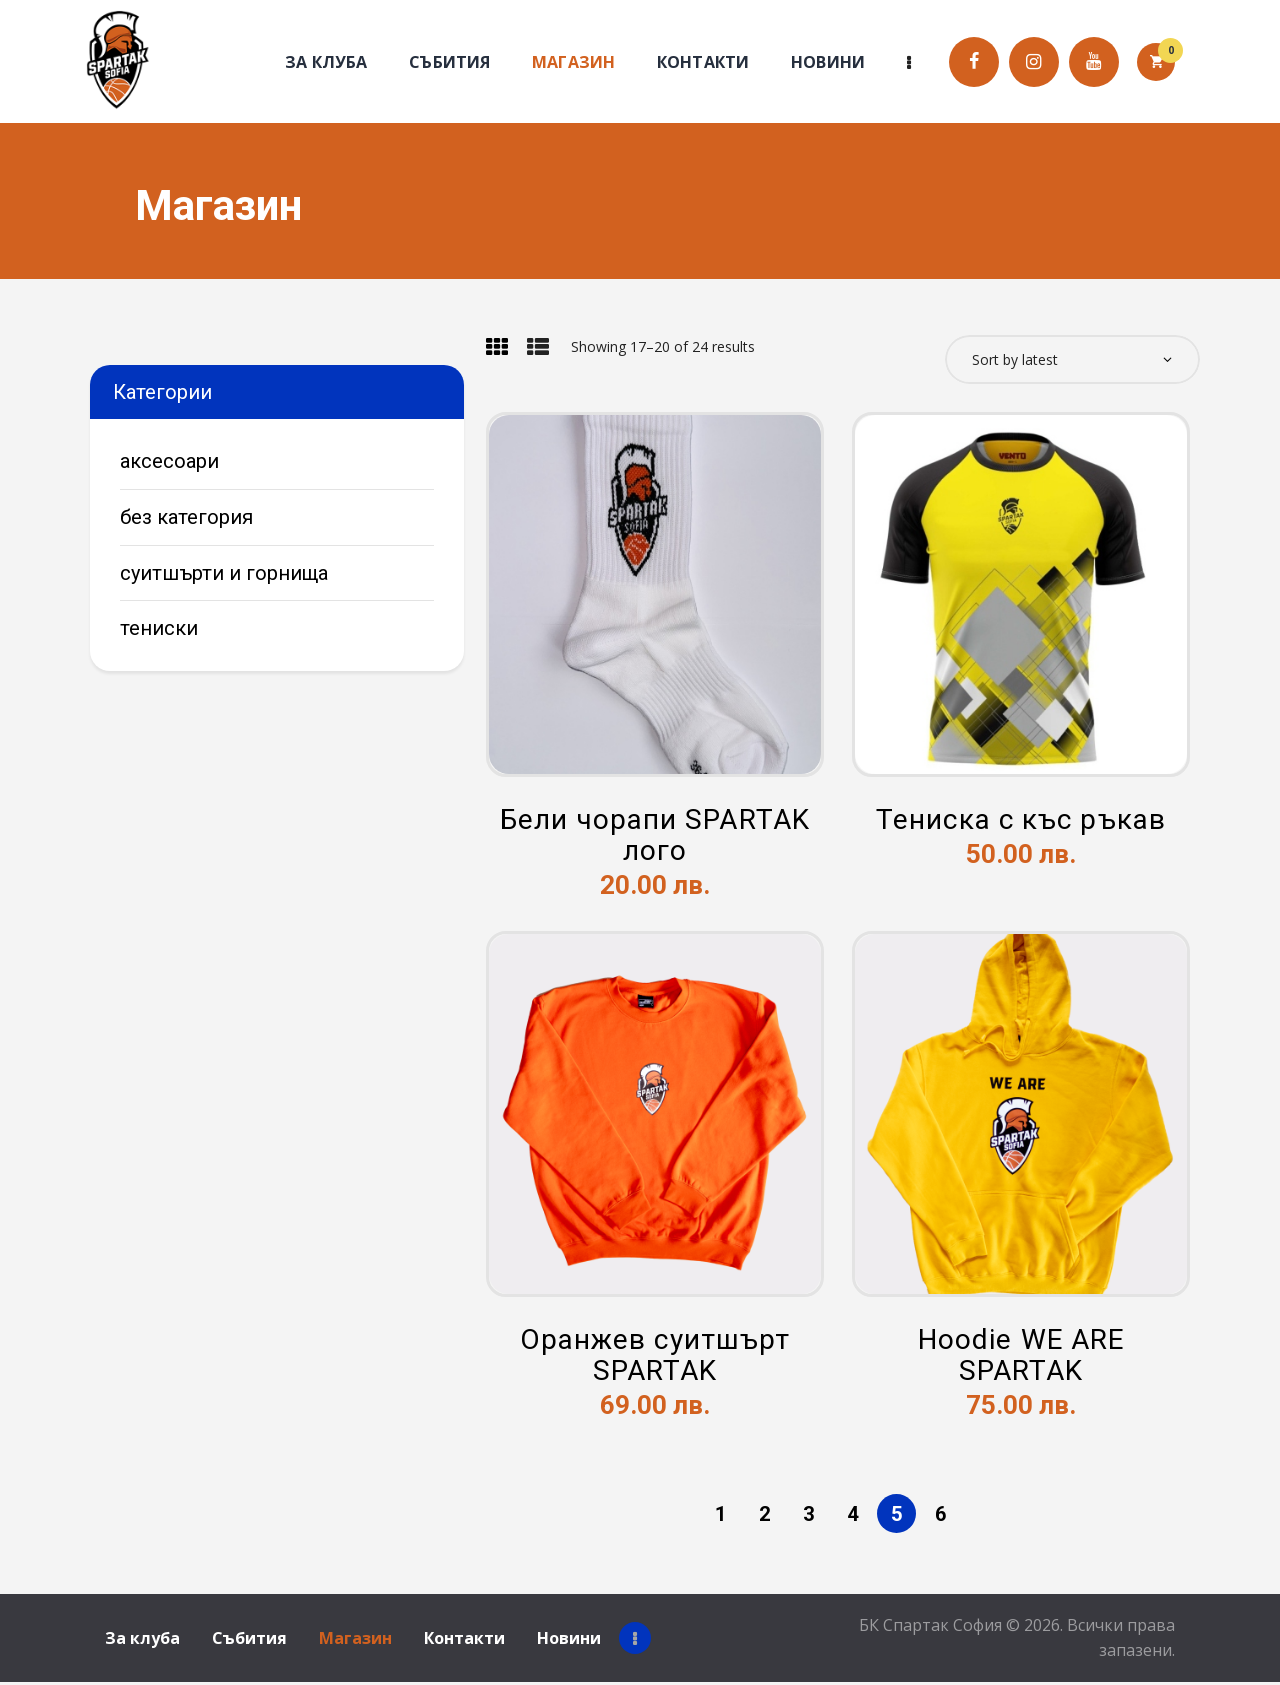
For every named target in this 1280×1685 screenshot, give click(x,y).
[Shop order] (1072, 360)
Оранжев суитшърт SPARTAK (655, 1359)
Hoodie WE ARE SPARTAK (1021, 1359)
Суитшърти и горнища (224, 573)
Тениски (159, 628)
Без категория (186, 517)
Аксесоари (169, 461)
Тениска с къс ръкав (1021, 824)
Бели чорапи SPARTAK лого (655, 840)
